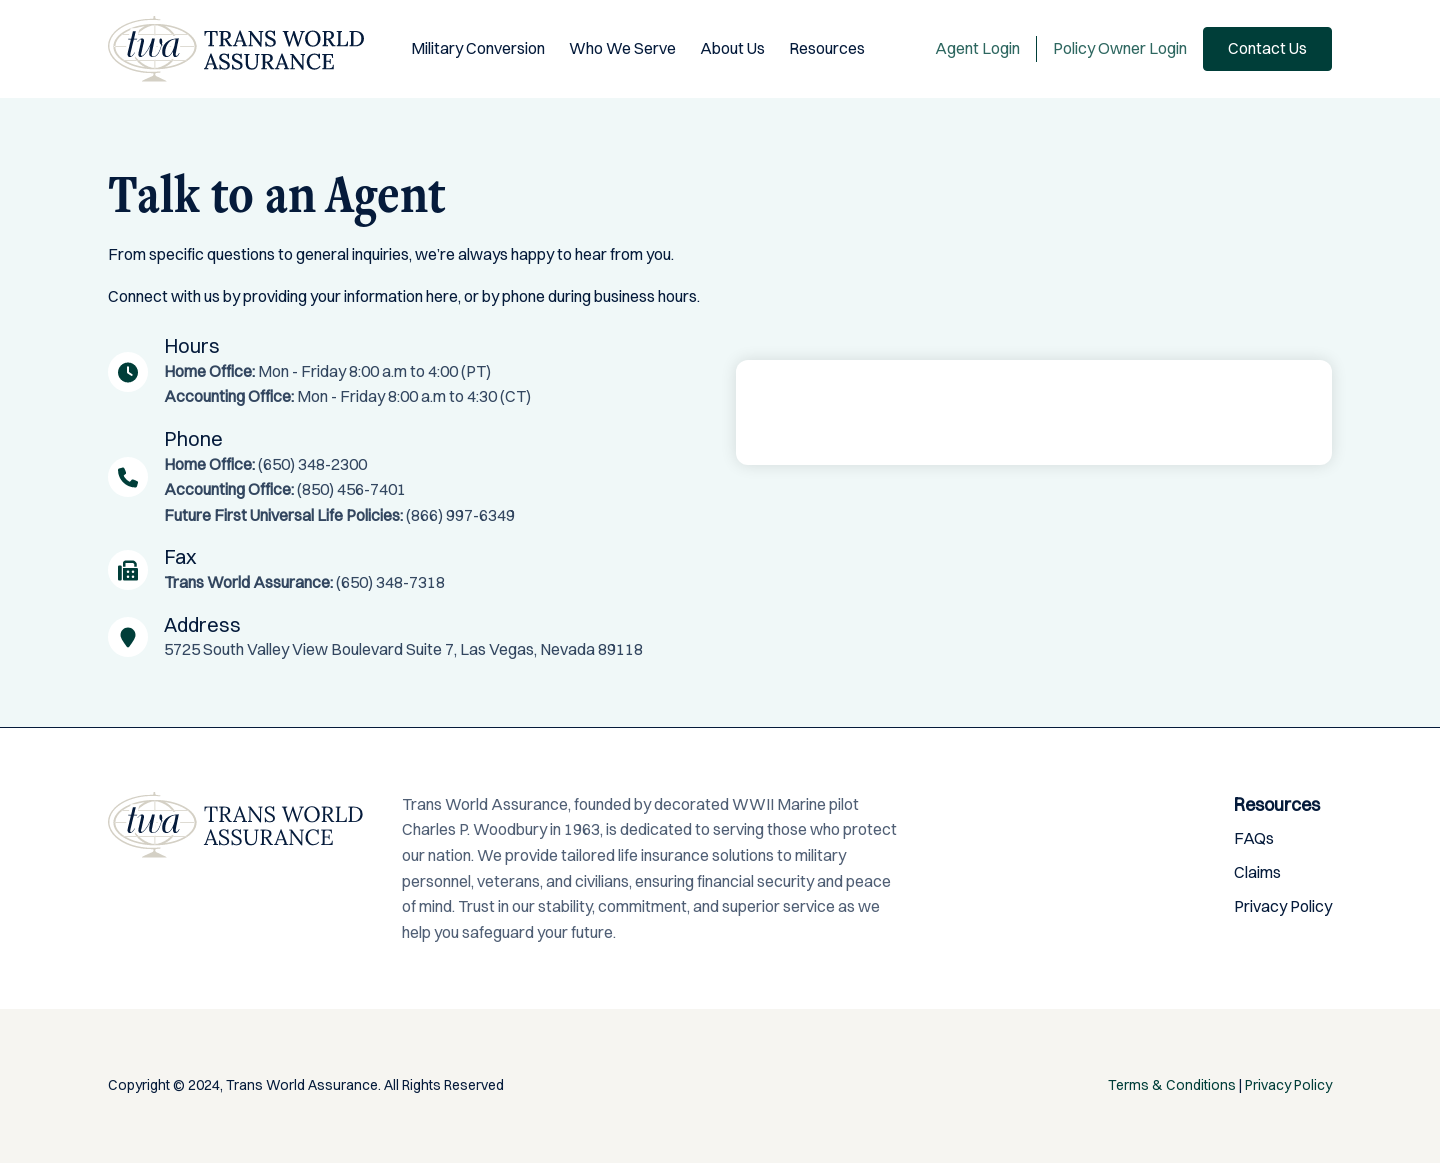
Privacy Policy (1283, 906)
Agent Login (977, 48)
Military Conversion (478, 48)
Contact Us (1267, 48)
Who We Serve (622, 48)
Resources (827, 48)
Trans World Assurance (236, 49)
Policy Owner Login (1120, 48)
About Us (732, 48)
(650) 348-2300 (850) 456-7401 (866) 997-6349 (339, 489)
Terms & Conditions (1172, 1085)
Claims (1257, 872)
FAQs (1254, 838)
